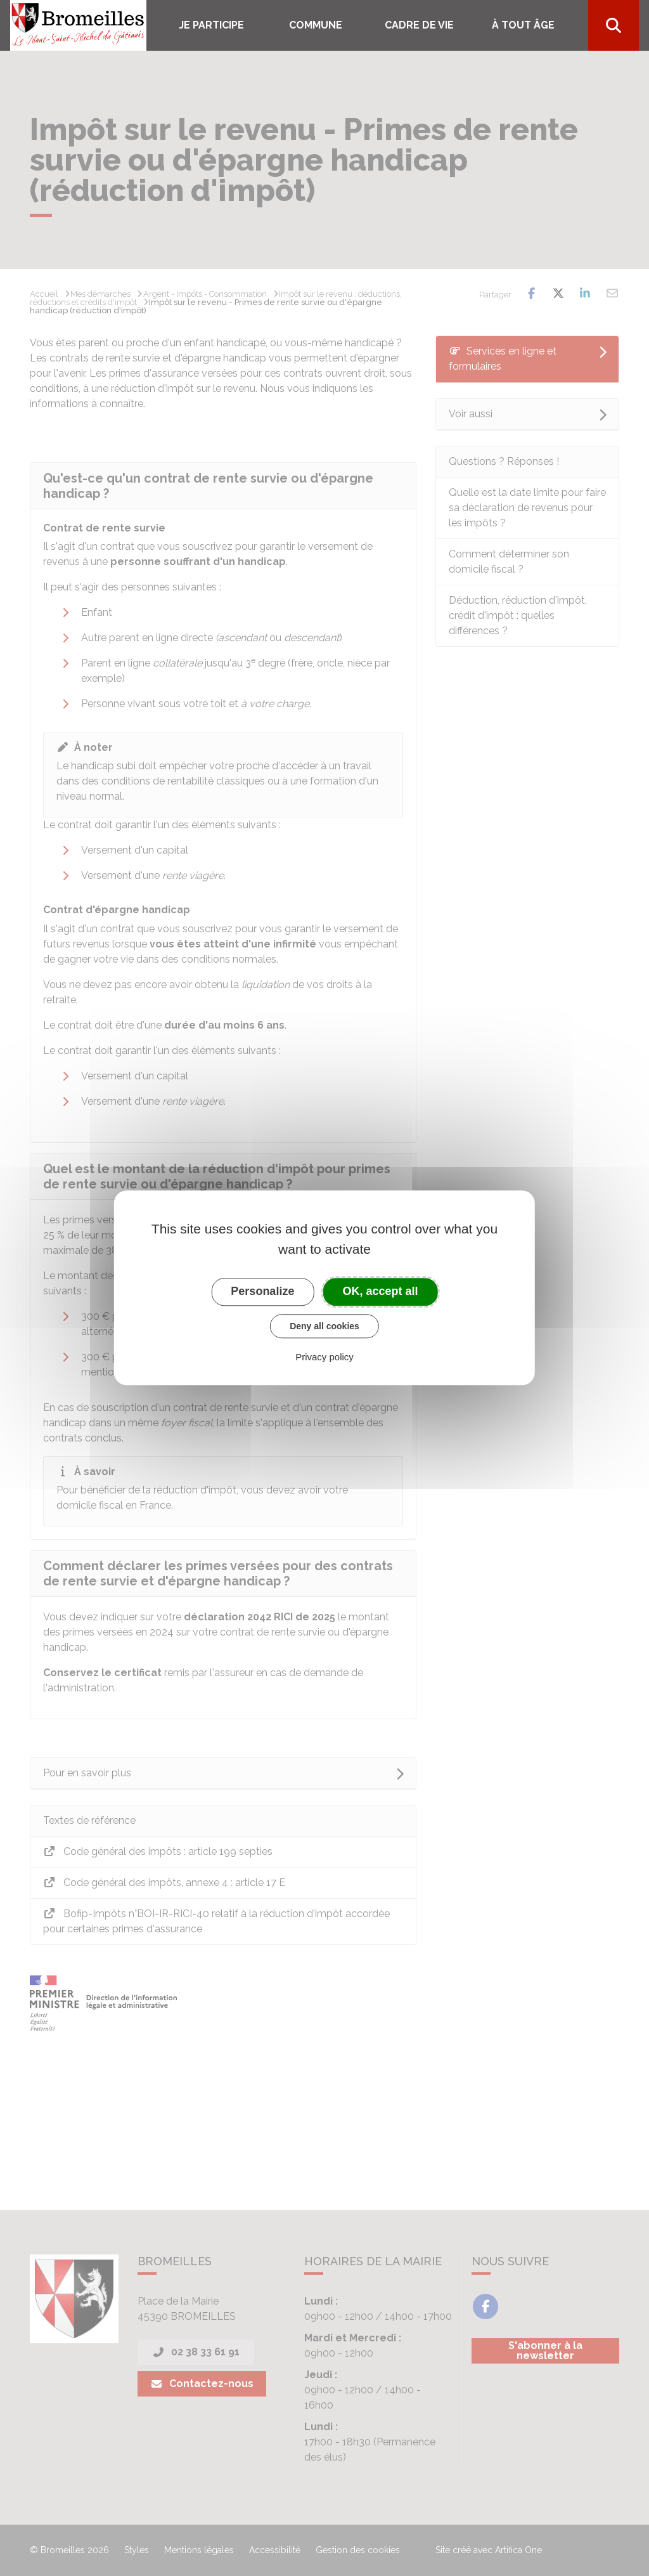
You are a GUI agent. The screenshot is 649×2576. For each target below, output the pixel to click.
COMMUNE (315, 25)
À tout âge (523, 25)
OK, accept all (380, 1291)
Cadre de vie (419, 25)
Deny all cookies (324, 1326)
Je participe (211, 25)
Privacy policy (324, 1357)
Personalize (262, 1291)
